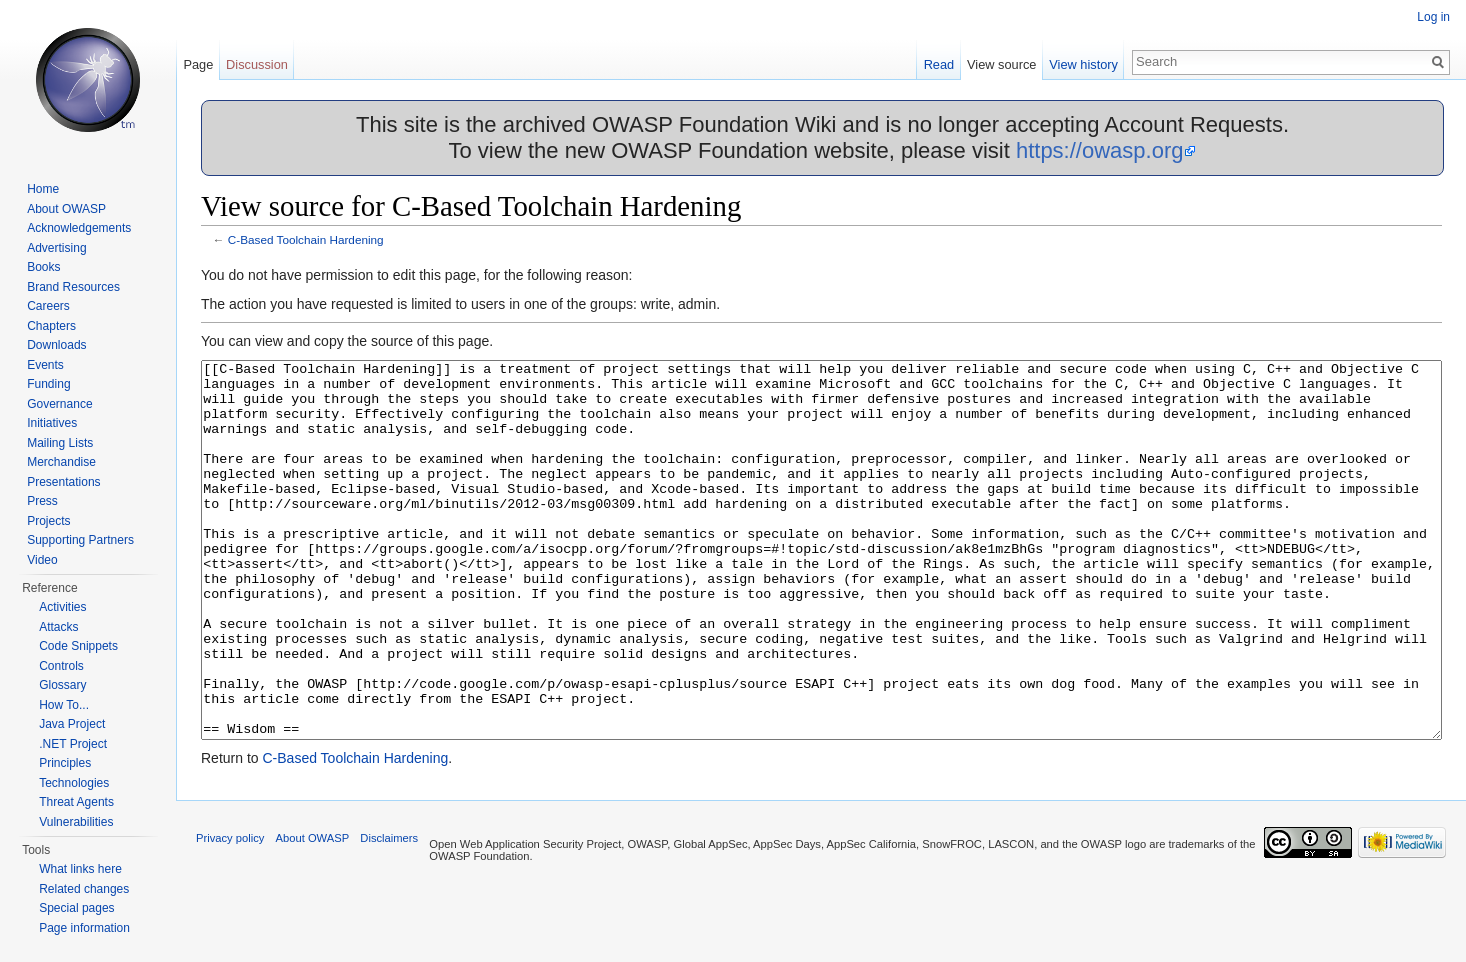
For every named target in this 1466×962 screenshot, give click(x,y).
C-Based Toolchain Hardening (306, 239)
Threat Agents (76, 802)
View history (1083, 64)
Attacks (58, 627)
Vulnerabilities (76, 822)
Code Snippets (78, 646)
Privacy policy (230, 913)
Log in (1433, 17)
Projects (48, 521)
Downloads (56, 345)
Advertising (56, 248)
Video (42, 560)
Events (45, 365)
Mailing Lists (60, 443)
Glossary (62, 685)
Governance (59, 404)
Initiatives (52, 423)
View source (1001, 64)
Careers (48, 306)
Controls (61, 666)
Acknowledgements (79, 228)
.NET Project (73, 744)
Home (43, 189)
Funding (48, 384)
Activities (62, 607)
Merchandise (61, 462)
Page (198, 64)
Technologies (74, 783)
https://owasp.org (1100, 150)
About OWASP (66, 209)
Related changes (84, 889)
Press (42, 501)
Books (43, 267)
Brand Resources (73, 287)
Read (939, 64)
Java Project (72, 724)
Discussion (257, 64)
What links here (80, 869)
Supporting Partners (80, 540)
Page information (84, 928)
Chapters (51, 326)
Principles (65, 763)
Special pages (76, 908)
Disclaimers (389, 913)
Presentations (63, 482)
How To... (64, 705)
